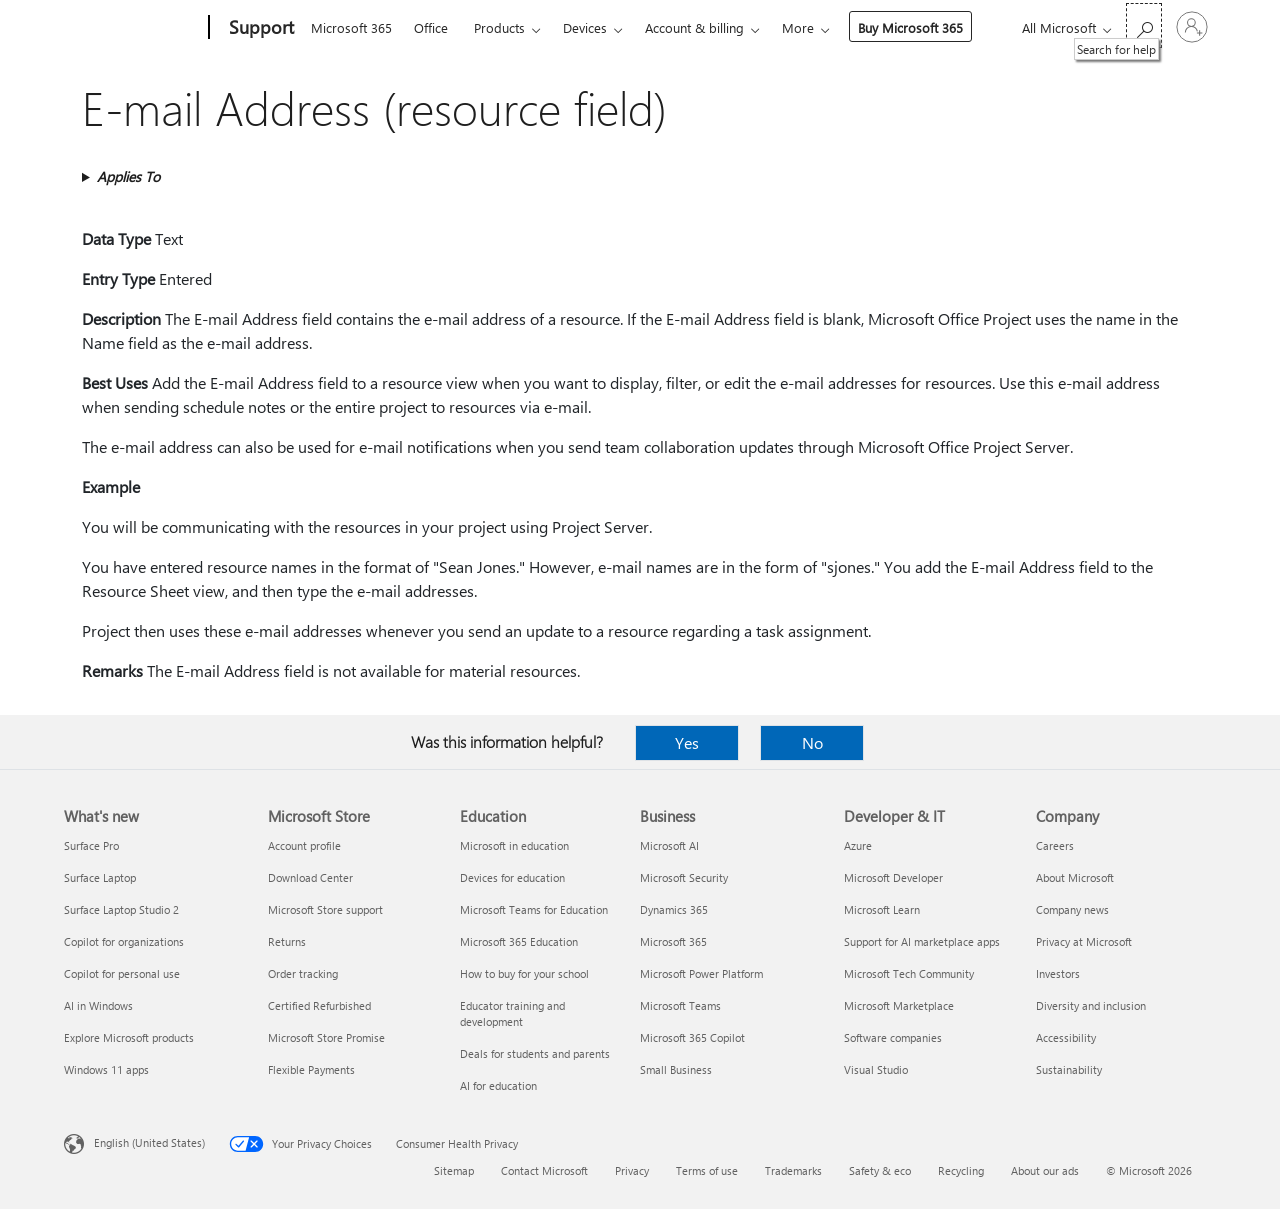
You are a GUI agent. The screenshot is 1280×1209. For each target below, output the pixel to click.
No (812, 742)
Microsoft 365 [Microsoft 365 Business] (673, 941)
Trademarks (793, 1170)
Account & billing (694, 27)
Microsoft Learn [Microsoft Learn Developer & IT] (882, 909)
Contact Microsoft (544, 1170)
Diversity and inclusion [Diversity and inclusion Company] (1091, 1005)
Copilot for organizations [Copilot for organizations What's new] (124, 941)
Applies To (128, 176)
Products (499, 27)
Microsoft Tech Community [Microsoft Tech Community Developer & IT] (909, 973)
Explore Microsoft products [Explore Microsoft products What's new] (129, 1037)
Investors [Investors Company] (1058, 973)
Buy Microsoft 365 (910, 27)
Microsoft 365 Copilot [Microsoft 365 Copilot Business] (692, 1037)
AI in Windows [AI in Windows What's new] (98, 1005)
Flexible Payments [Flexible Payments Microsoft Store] (311, 1069)
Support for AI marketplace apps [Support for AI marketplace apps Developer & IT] (922, 941)
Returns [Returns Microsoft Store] (287, 941)
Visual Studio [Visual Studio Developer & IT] (876, 1069)
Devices (585, 27)
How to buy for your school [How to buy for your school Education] (524, 973)
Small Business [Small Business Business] (676, 1069)
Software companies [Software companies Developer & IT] (893, 1037)
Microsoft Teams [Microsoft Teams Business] (680, 1005)
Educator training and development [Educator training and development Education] (512, 1013)
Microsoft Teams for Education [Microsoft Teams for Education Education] (534, 909)
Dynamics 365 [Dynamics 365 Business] (674, 909)
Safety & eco (880, 1170)
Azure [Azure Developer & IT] (858, 845)
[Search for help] (1144, 25)
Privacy (632, 1170)
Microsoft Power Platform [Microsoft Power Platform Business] (701, 973)
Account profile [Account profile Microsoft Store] (304, 845)
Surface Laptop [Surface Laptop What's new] (100, 877)
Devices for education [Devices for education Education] (512, 877)
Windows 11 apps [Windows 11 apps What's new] (106, 1069)
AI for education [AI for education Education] (498, 1085)
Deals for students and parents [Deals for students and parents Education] (535, 1053)
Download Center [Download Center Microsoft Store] (310, 877)
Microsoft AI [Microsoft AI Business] (669, 845)
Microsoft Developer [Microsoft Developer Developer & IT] (893, 877)
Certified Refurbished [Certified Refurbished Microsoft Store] (319, 1005)
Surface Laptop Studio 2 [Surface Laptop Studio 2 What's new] (121, 909)
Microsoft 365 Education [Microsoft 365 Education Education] (519, 941)
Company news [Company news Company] (1072, 909)
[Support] (259, 28)
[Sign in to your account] (1192, 27)
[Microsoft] (132, 28)
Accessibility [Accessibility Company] (1066, 1037)
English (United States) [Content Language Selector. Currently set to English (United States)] (149, 1142)
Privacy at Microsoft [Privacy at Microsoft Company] (1084, 941)
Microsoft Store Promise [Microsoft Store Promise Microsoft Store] (326, 1037)
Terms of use (707, 1170)
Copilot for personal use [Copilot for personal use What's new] (122, 973)
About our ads (1045, 1170)
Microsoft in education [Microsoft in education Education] (514, 845)
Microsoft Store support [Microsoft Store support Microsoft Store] (325, 909)
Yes (687, 742)
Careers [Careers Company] (1055, 845)
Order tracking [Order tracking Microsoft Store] (303, 973)
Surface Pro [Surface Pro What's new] (91, 845)
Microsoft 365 (351, 27)
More (798, 27)
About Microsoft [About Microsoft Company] (1075, 877)
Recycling (961, 1170)
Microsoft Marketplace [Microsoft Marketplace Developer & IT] (899, 1005)
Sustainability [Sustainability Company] (1069, 1069)
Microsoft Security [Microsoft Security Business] (684, 877)
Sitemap (454, 1170)
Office (431, 27)
